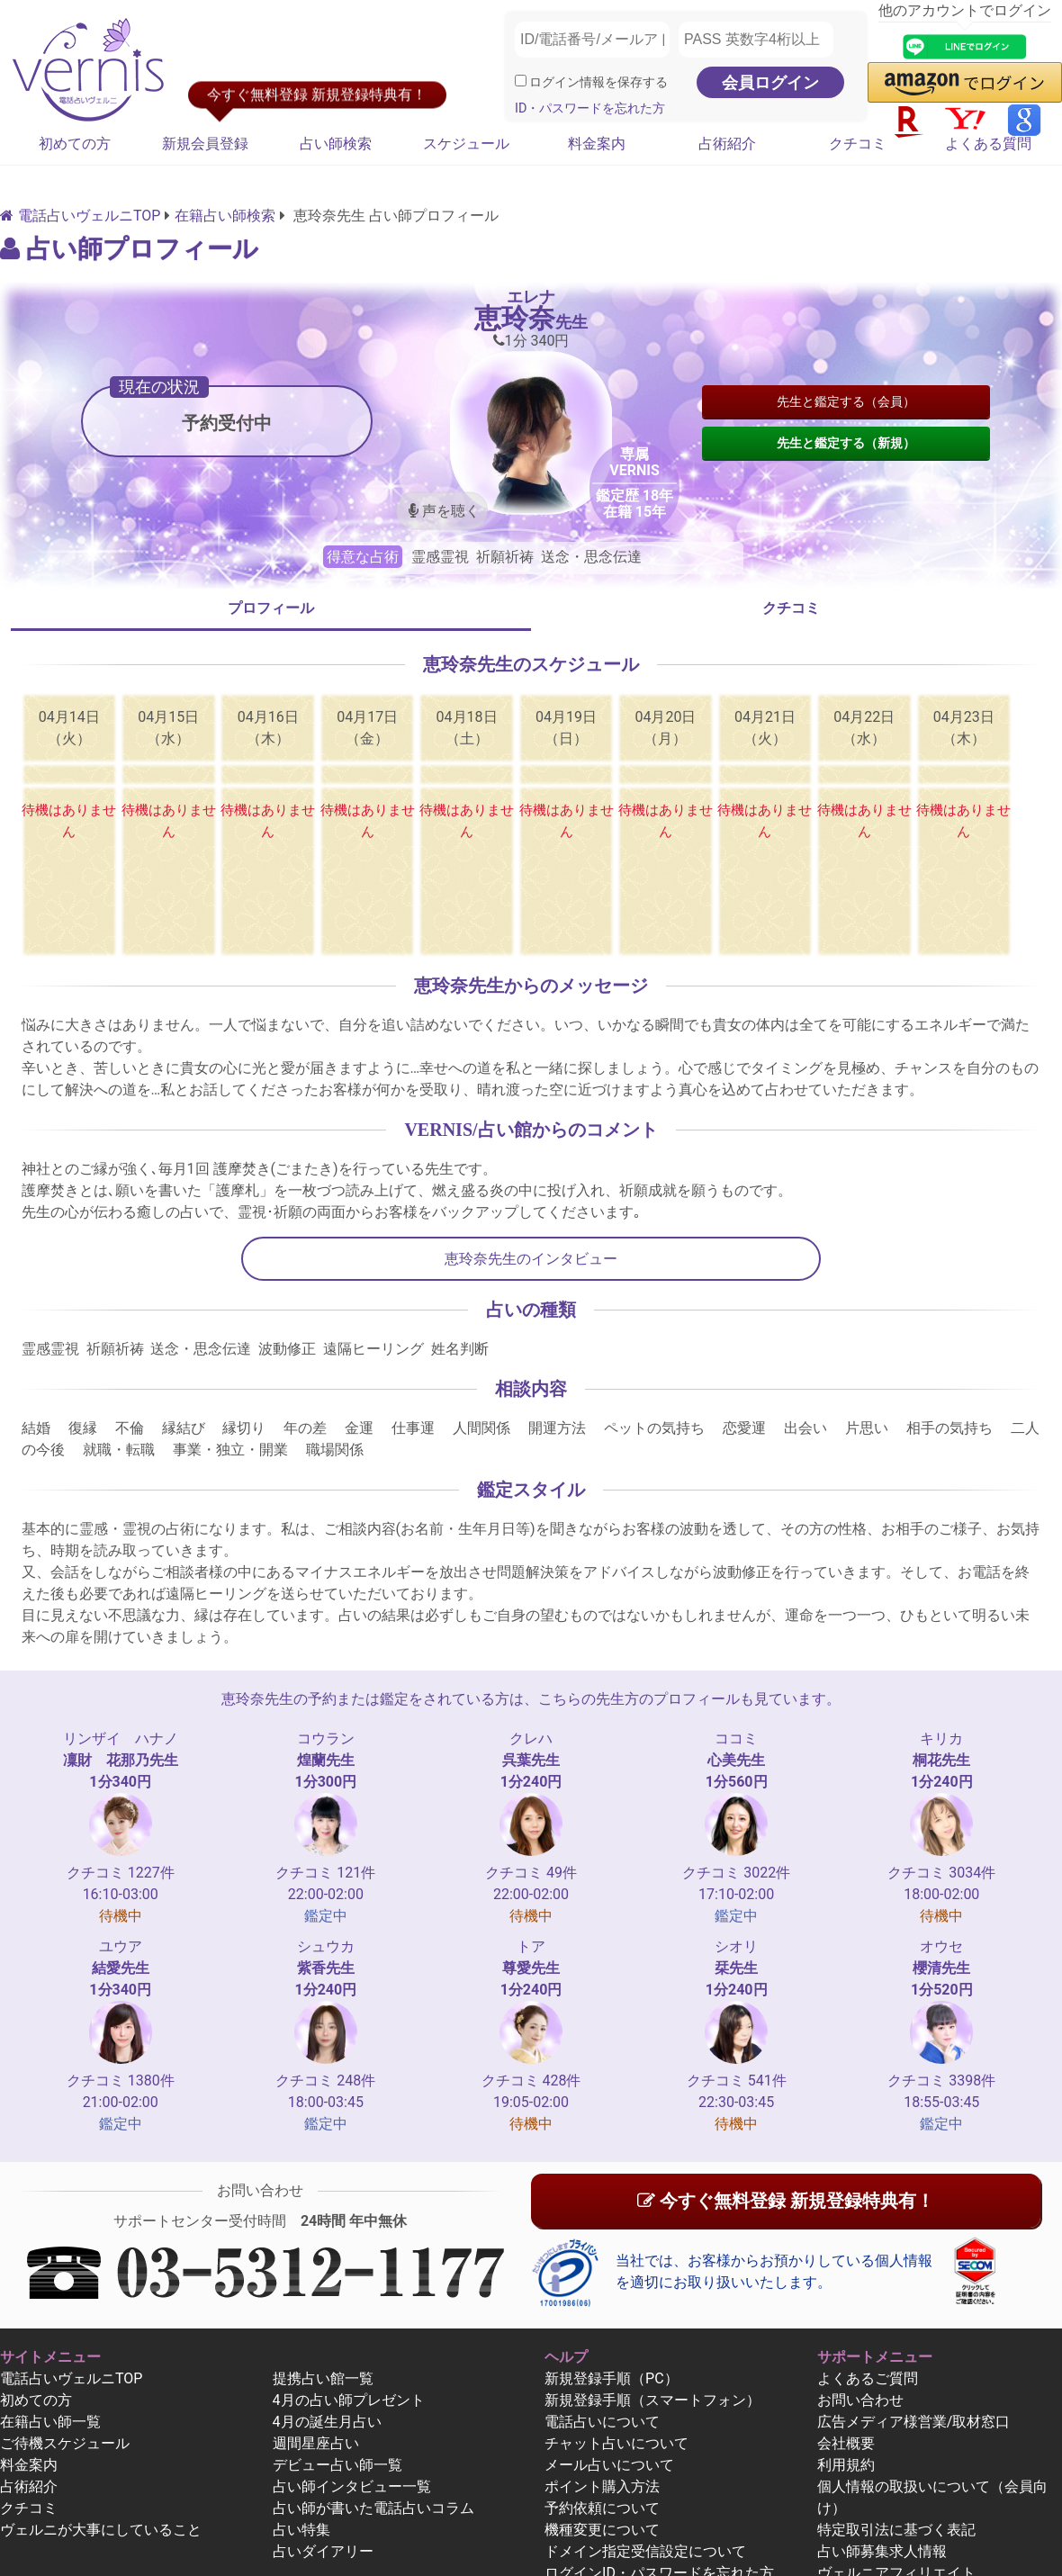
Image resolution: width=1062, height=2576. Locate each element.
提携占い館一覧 (323, 2378)
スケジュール (466, 143)
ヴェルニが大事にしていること (101, 2529)
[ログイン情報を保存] (520, 80)
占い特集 (301, 2529)
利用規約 (846, 2464)
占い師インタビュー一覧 (352, 2486)
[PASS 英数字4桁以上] (756, 40)
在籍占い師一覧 (50, 2421)
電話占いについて (602, 2421)
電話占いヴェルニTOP (71, 2378)
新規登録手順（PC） (611, 2378)
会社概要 (846, 2443)
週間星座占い (316, 2443)
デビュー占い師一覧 (337, 2464)
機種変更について (602, 2529)
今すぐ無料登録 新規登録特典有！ (785, 2201)
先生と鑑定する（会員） (846, 401)
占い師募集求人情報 (882, 2551)
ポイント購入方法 (602, 2486)
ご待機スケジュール (65, 2443)
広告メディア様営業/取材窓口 (914, 2421)
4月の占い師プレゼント (349, 2400)
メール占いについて (609, 2464)
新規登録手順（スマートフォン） (652, 2400)
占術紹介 (727, 143)
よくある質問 (988, 143)
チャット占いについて (616, 2443)
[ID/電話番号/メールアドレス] (592, 40)
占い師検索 (336, 143)
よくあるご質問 (867, 2378)
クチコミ (857, 143)
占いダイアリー (323, 2551)
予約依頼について (602, 2508)
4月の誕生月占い (327, 2421)
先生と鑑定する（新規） (846, 443)
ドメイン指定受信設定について (645, 2551)
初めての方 (75, 143)
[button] (965, 82)
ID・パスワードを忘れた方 (590, 108)
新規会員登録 (205, 143)
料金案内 (597, 143)
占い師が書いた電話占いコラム (373, 2508)
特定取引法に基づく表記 (896, 2529)
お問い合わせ (860, 2400)
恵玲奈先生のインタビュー (531, 1258)
